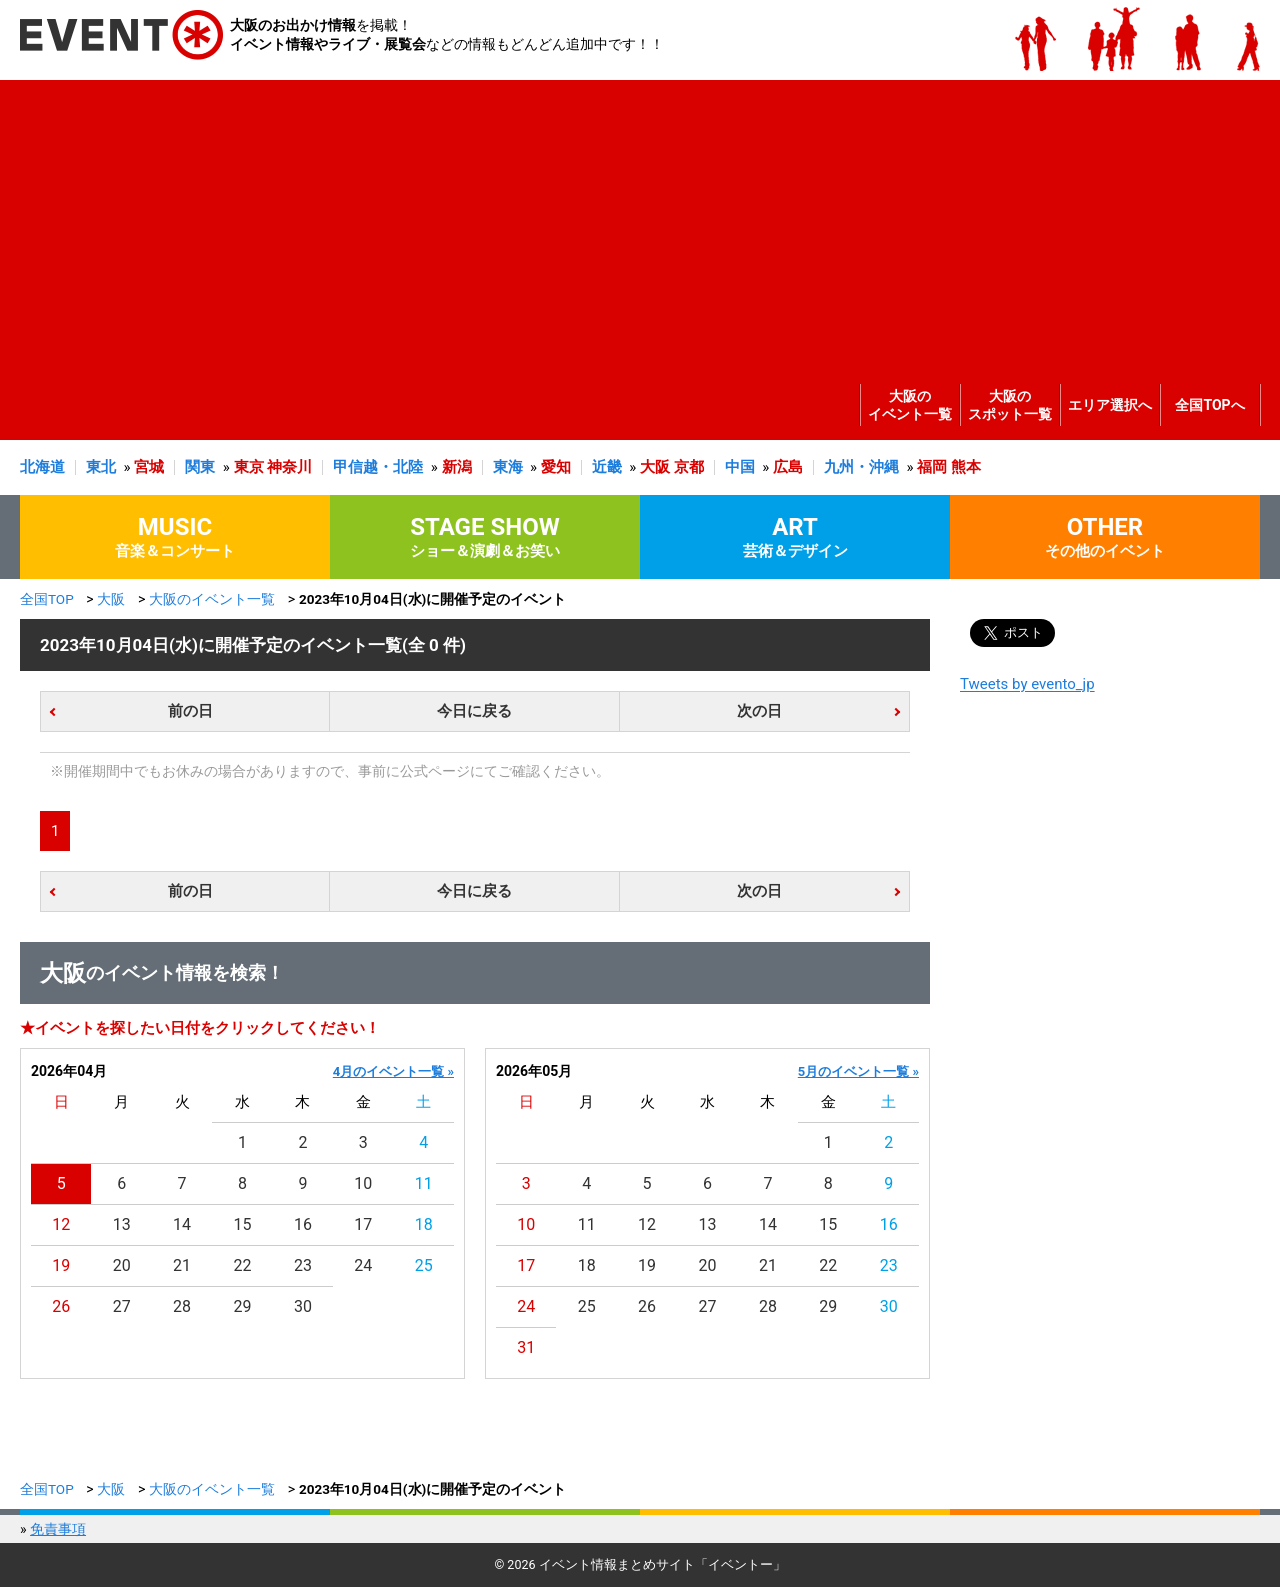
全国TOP (47, 599)
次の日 (759, 711)
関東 (200, 467)
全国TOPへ (1209, 405)
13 (122, 1224)
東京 (249, 467)
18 (424, 1224)
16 (303, 1224)
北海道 (42, 467)
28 (182, 1306)
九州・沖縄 (861, 467)
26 (61, 1306)
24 (363, 1265)
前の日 (190, 711)
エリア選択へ (1110, 405)
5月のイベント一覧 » (858, 1071)
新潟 (457, 467)
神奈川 (289, 467)
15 (243, 1224)
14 (182, 1224)
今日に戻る (474, 711)
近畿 (607, 467)
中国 (740, 467)
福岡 (932, 467)
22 (243, 1265)
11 (424, 1183)
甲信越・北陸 (378, 467)
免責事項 (58, 1529)
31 (526, 1347)
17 (363, 1224)
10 (363, 1183)
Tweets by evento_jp (1027, 684)
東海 (508, 467)
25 (424, 1265)
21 (182, 1265)
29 (243, 1306)
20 (122, 1265)
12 (61, 1224)
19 (61, 1265)
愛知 (556, 467)
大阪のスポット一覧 (1010, 405)
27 (122, 1306)
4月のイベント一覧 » (393, 1071)
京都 (689, 467)
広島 (788, 467)
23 (303, 1265)
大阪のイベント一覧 (910, 405)
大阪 (655, 467)
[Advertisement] (635, 220)
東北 (101, 467)
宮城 (149, 467)
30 (303, 1306)
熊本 (966, 467)
